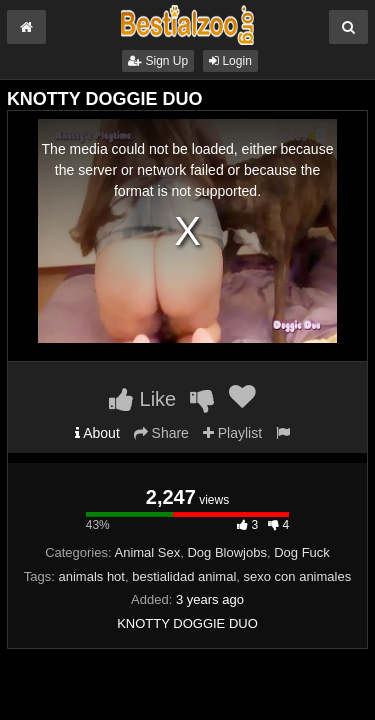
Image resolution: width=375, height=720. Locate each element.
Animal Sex (148, 552)
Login (230, 61)
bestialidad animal (184, 576)
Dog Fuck (302, 552)
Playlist (232, 433)
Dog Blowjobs (227, 552)
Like (142, 399)
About (97, 433)
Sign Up (158, 61)
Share (161, 433)
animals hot (91, 576)
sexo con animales (298, 576)
